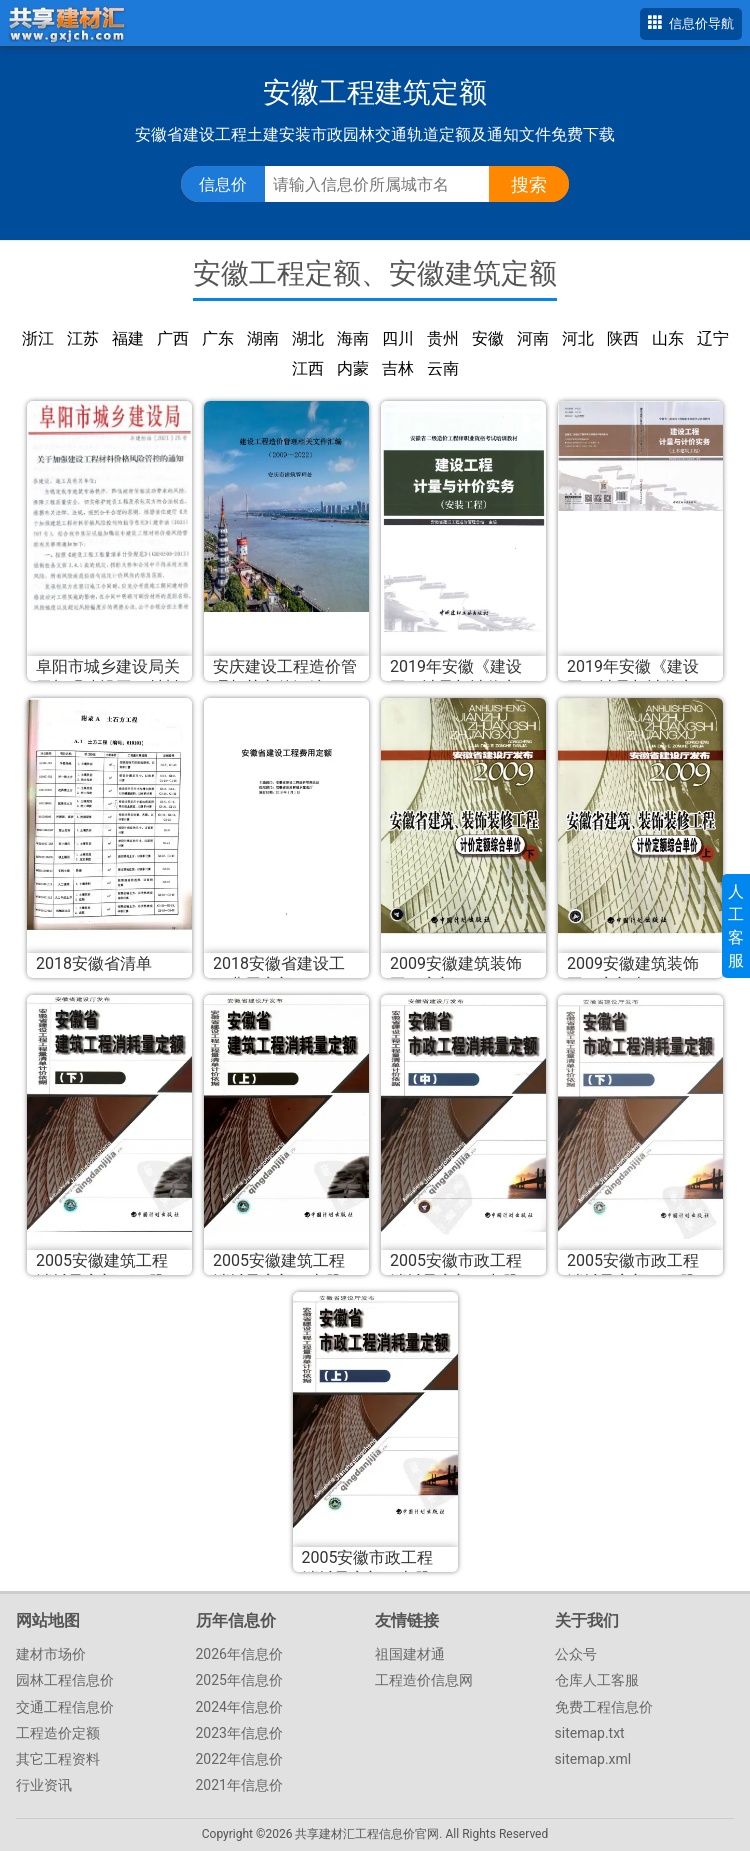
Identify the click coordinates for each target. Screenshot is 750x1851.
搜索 (529, 184)
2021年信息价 (239, 1785)
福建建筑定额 (128, 339)
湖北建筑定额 (308, 339)
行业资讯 (44, 1785)
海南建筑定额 (353, 339)
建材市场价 (51, 1654)
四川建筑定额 (398, 339)
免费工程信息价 (604, 1707)
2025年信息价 (239, 1680)
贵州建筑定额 (443, 339)
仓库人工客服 (597, 1680)
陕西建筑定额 (623, 339)
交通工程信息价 (65, 1707)
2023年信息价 (239, 1733)
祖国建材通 (410, 1654)
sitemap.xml (593, 1759)
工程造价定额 (58, 1733)
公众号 (576, 1654)
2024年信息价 (239, 1707)
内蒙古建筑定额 (353, 369)
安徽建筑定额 (488, 339)
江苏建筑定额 (83, 339)
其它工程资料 (58, 1759)
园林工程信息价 (65, 1680)
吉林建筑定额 (398, 369)
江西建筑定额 (308, 369)
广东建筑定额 (218, 339)
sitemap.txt (590, 1733)
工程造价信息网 (424, 1680)
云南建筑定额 (443, 369)
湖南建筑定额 (263, 339)
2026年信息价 (239, 1654)
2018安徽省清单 (94, 963)
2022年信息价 (239, 1759)
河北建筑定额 (578, 339)
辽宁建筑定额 (713, 339)
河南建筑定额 (533, 339)
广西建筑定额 (173, 339)
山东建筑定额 (668, 339)
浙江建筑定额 (38, 339)
